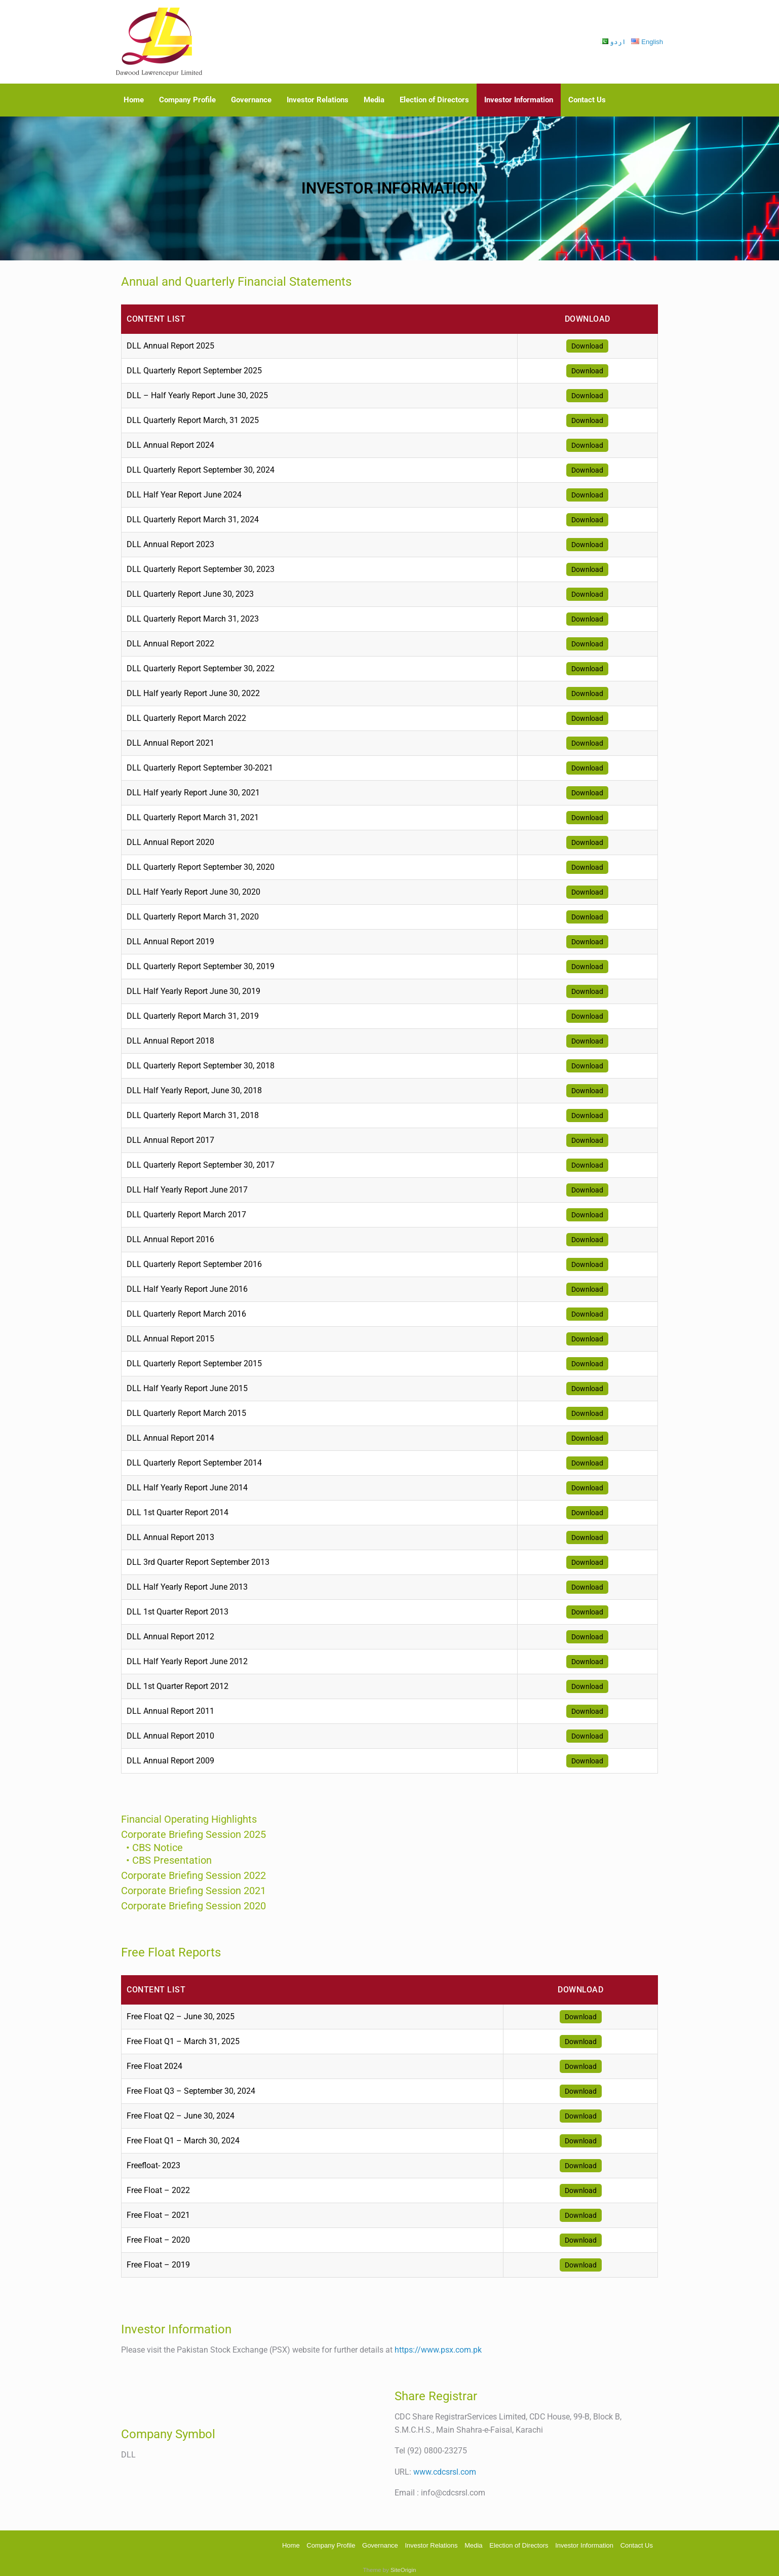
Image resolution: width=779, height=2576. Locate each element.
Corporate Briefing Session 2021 (193, 1886)
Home (134, 99)
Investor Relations (317, 99)
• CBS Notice (148, 1846)
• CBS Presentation (159, 1857)
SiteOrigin (403, 2566)
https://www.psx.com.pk (438, 2346)
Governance (251, 99)
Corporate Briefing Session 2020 (193, 1902)
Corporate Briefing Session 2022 (193, 1871)
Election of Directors (434, 99)
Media (374, 99)
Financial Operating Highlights (189, 1819)
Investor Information (518, 99)
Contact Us (587, 99)
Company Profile (187, 99)
